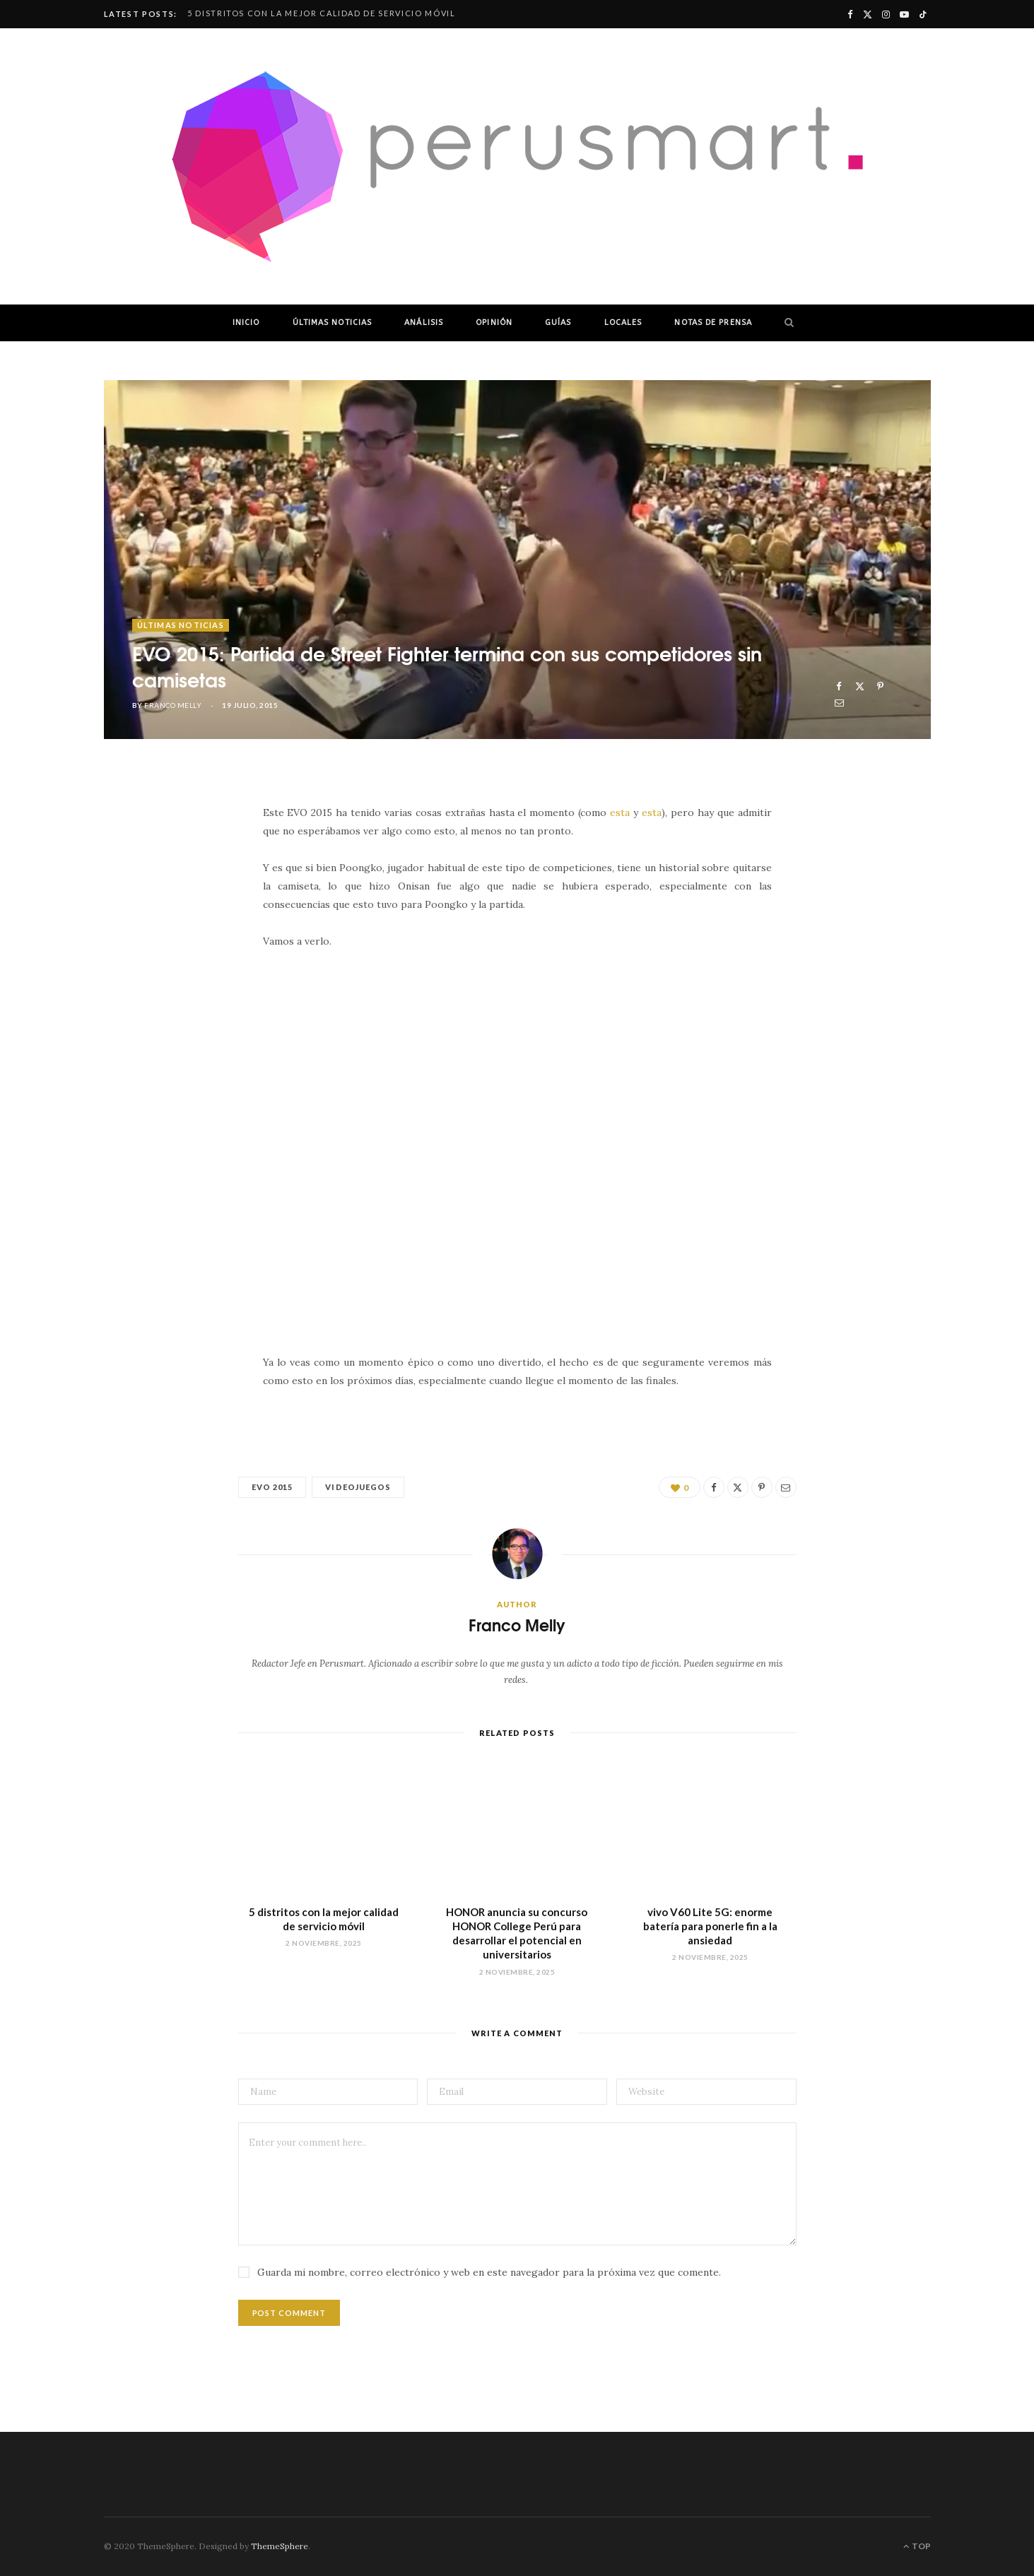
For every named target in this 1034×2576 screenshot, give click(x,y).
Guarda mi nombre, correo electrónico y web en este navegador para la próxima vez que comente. (489, 2272)
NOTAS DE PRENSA (713, 322)
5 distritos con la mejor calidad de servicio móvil (321, 13)
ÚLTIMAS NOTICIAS (332, 322)
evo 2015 (272, 1486)
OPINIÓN (494, 322)
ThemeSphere (279, 2546)
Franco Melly (172, 705)
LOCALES (623, 322)
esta (620, 812)
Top (917, 2546)
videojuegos (358, 1486)
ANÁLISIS (423, 322)
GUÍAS (558, 322)
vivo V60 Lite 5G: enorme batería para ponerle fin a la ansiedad (710, 1926)
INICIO (246, 322)
